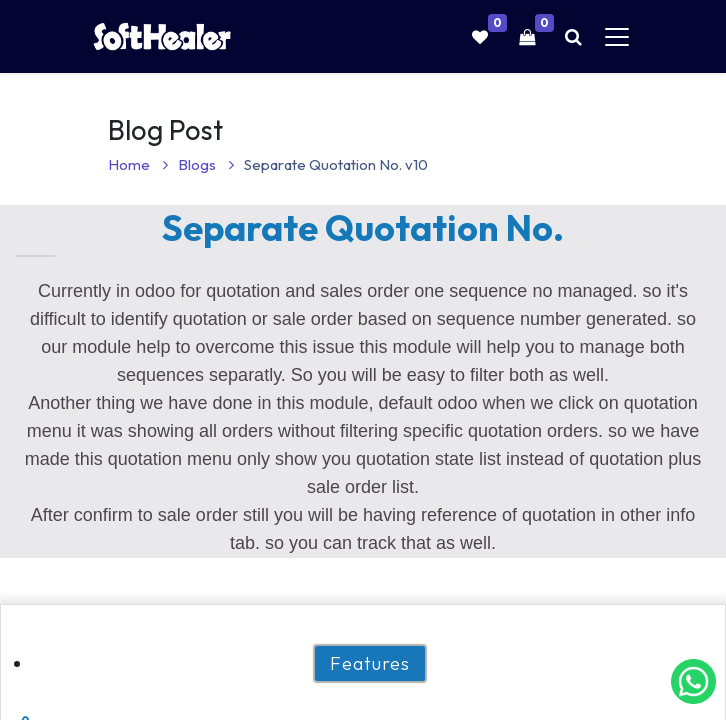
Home (138, 164)
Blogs (206, 164)
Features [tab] (370, 663)
